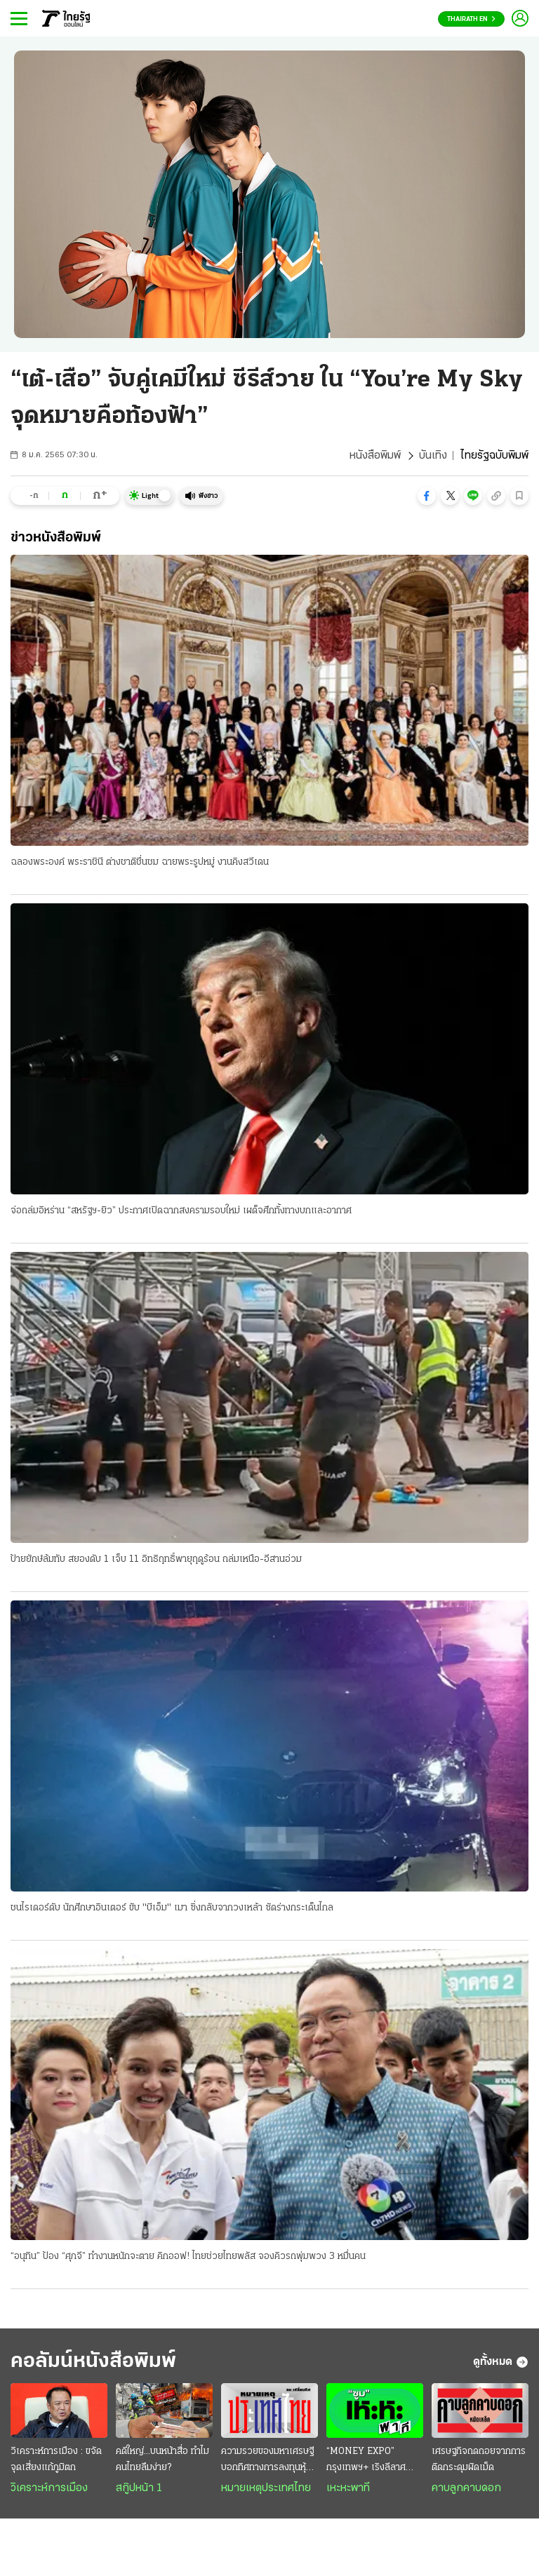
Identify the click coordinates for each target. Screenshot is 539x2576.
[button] (427, 496)
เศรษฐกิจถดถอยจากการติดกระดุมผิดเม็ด (479, 2459)
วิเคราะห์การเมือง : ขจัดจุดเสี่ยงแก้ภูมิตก (56, 2459)
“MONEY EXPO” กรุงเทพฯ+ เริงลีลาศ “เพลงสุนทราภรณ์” (366, 2461)
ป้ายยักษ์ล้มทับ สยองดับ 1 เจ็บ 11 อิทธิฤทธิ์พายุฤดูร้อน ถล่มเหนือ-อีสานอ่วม (156, 1559)
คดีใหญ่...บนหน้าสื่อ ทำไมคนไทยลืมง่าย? (162, 2459)
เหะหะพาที (348, 2488)
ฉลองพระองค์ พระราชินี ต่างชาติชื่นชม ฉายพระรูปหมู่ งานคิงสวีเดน (140, 862)
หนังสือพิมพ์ (375, 455)
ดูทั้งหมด (500, 2362)
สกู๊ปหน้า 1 (139, 2488)
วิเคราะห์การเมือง (49, 2488)
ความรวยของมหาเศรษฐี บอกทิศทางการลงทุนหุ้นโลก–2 (267, 2461)
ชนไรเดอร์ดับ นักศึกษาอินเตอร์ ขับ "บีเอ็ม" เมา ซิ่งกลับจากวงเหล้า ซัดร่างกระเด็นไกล (172, 1908)
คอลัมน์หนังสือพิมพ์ (93, 2362)
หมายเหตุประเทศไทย (266, 2488)
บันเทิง (433, 455)
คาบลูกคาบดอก (466, 2488)
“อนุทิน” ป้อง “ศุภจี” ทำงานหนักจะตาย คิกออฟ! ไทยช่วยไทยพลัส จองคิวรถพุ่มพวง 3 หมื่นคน (188, 2256)
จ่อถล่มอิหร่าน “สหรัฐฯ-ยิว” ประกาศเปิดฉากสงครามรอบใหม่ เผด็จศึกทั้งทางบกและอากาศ (181, 1211)
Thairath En (471, 19)
